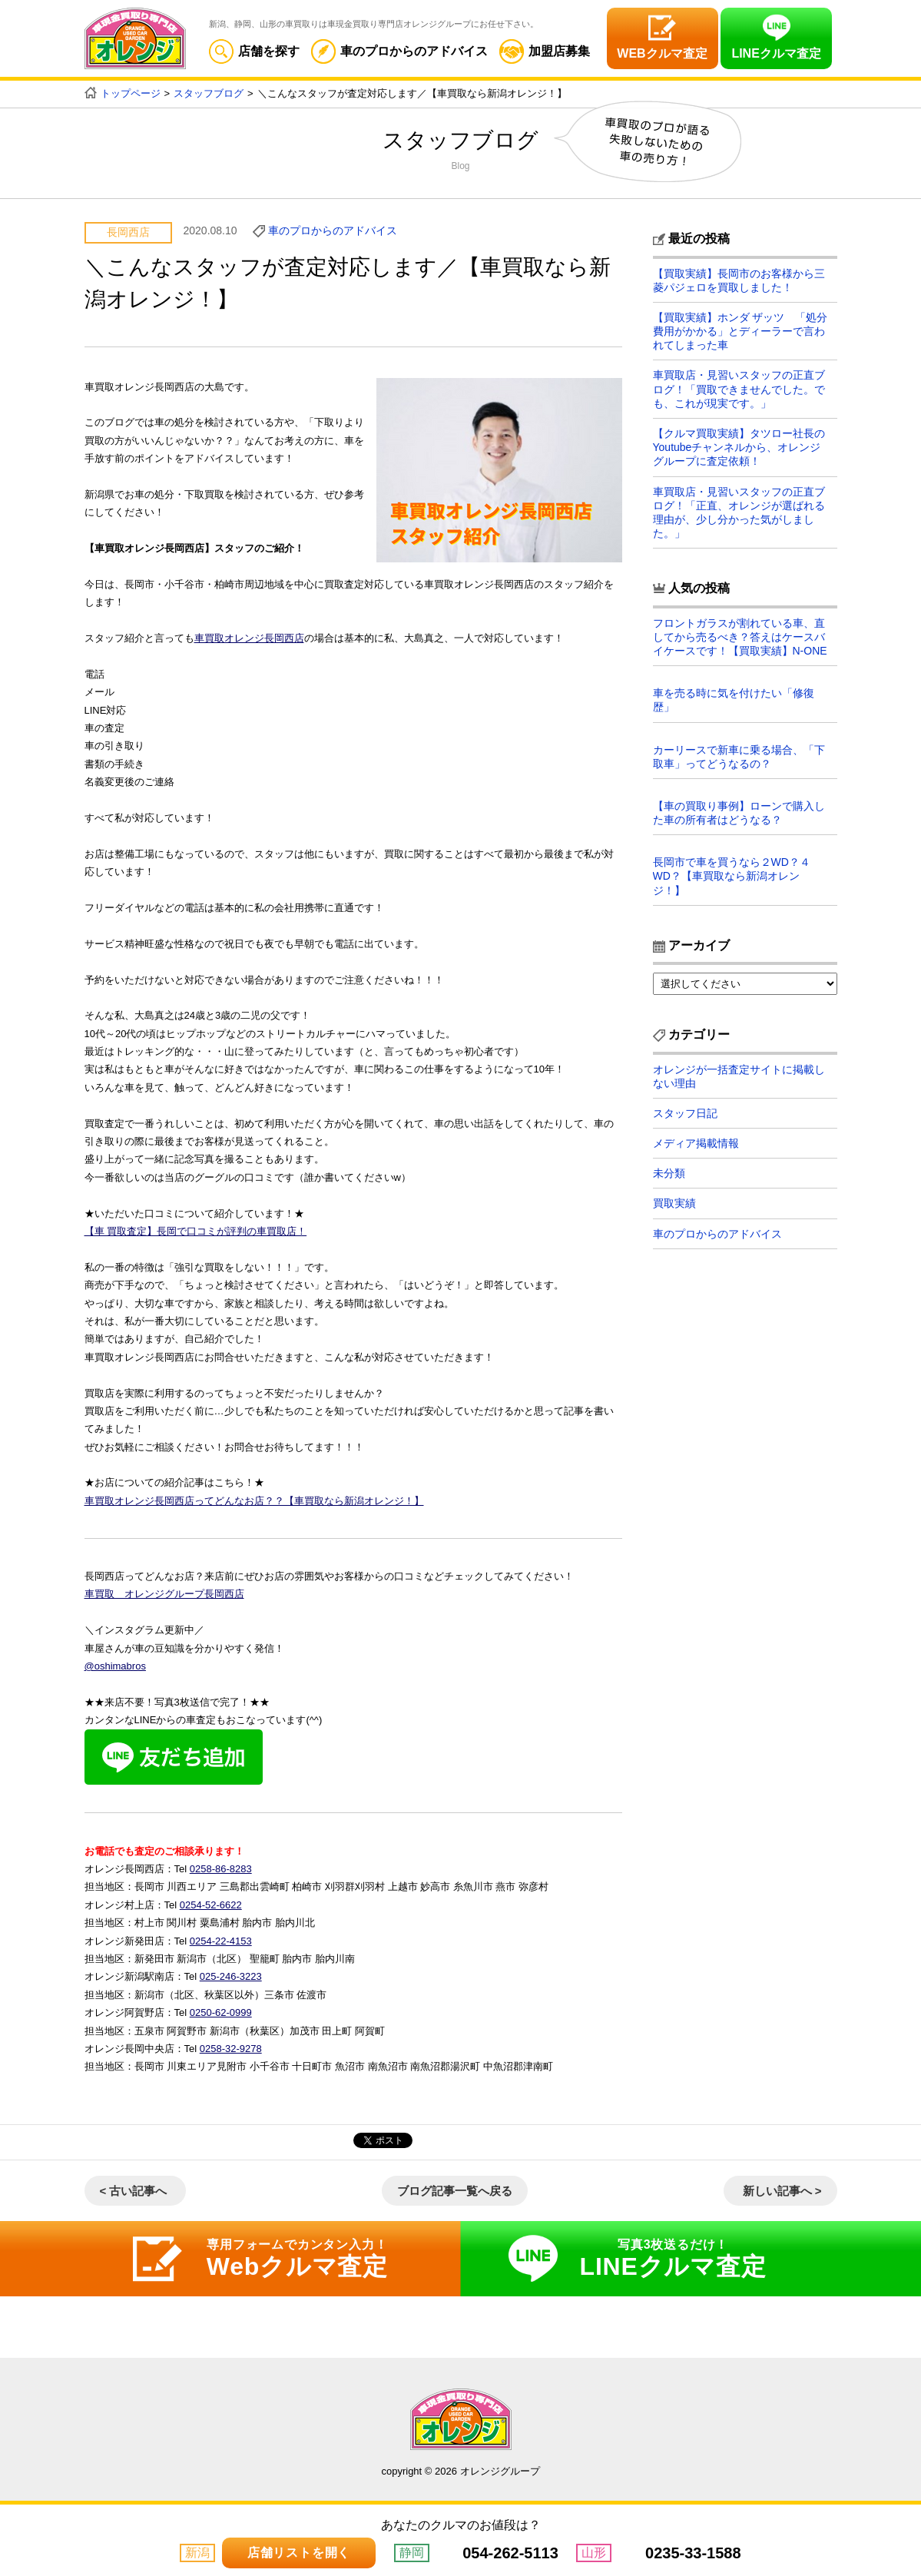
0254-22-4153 (221, 1940)
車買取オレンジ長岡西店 (249, 638)
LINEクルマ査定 (775, 53)
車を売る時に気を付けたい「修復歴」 (733, 700)
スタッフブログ (209, 93)
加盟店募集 (544, 51)
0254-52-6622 (211, 1904)
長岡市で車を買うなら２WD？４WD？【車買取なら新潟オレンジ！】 (731, 876)
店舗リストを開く (298, 2552)
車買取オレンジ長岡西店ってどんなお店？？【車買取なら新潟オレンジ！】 (254, 1501)
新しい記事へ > (782, 2190)
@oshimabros (115, 1666)
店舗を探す (254, 51)
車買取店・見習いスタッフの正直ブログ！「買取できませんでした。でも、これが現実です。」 (739, 389)
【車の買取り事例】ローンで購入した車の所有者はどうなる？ (739, 813)
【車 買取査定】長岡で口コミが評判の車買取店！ (195, 1231)
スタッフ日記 (685, 1113)
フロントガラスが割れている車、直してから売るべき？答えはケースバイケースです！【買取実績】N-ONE (740, 637)
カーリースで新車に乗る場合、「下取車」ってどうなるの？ (739, 757)
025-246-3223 (231, 1976)
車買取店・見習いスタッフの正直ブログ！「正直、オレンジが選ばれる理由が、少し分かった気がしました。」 (739, 513)
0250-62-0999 (221, 2012)
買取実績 (674, 1204)
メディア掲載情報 (696, 1143)
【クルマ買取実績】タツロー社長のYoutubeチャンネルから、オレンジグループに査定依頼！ (739, 447)
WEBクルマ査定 (662, 53)
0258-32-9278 (231, 2048)
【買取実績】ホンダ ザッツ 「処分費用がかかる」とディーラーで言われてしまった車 (740, 331)
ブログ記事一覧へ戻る (454, 2190)
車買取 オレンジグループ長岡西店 (164, 1594)
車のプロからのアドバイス (399, 51)
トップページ (131, 93)
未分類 (669, 1174)
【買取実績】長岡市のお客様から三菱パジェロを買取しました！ (739, 280)
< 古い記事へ (133, 2190)
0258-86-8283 (221, 1869)
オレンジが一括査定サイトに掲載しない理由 (739, 1076)
